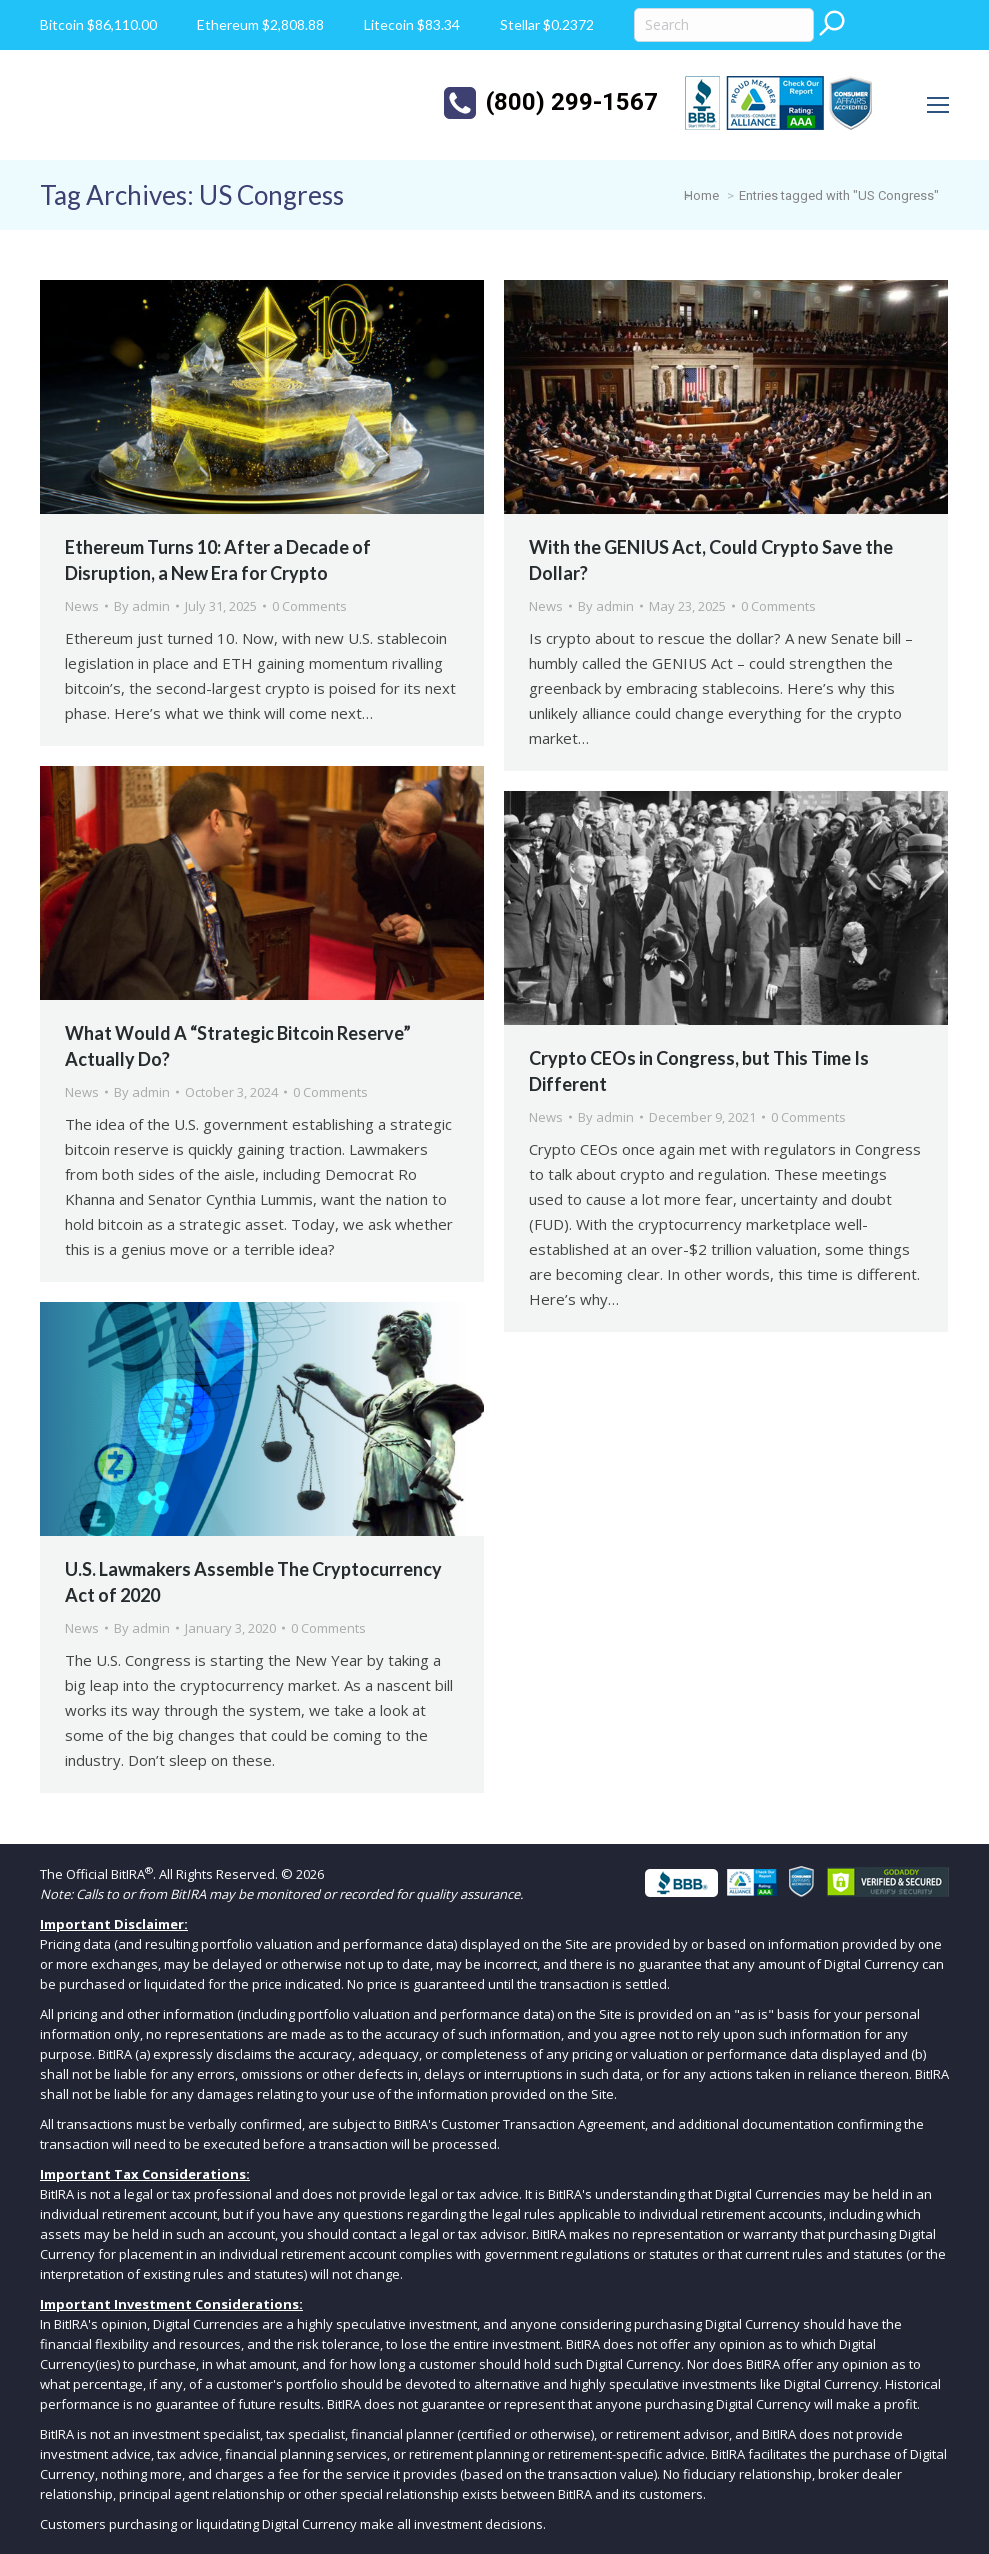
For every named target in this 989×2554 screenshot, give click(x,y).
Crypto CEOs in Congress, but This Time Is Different (699, 1071)
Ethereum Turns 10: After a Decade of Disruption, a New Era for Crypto (218, 560)
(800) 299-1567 (572, 102)
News (82, 606)
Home (701, 195)
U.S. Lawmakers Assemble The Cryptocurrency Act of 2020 (253, 1582)
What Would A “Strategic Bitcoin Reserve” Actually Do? (238, 1046)
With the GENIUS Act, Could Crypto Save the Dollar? (711, 560)
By (142, 606)
